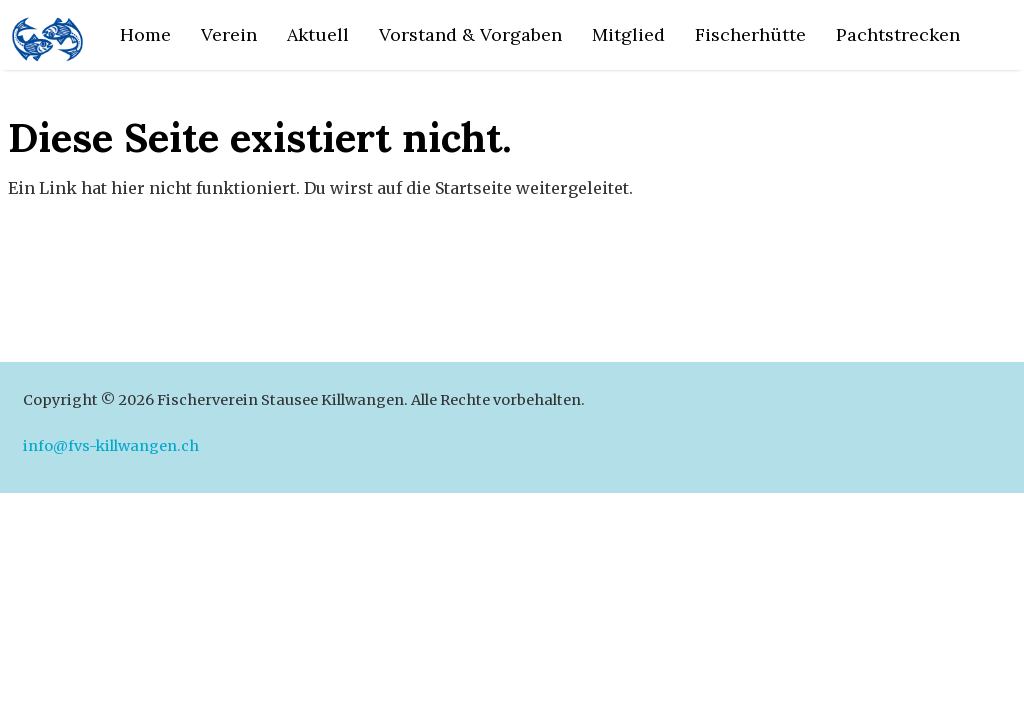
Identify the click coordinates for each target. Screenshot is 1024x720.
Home (145, 34)
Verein (229, 34)
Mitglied (628, 34)
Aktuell (318, 34)
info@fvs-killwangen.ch (111, 446)
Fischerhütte (750, 34)
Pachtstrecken (898, 34)
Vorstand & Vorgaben (470, 34)
